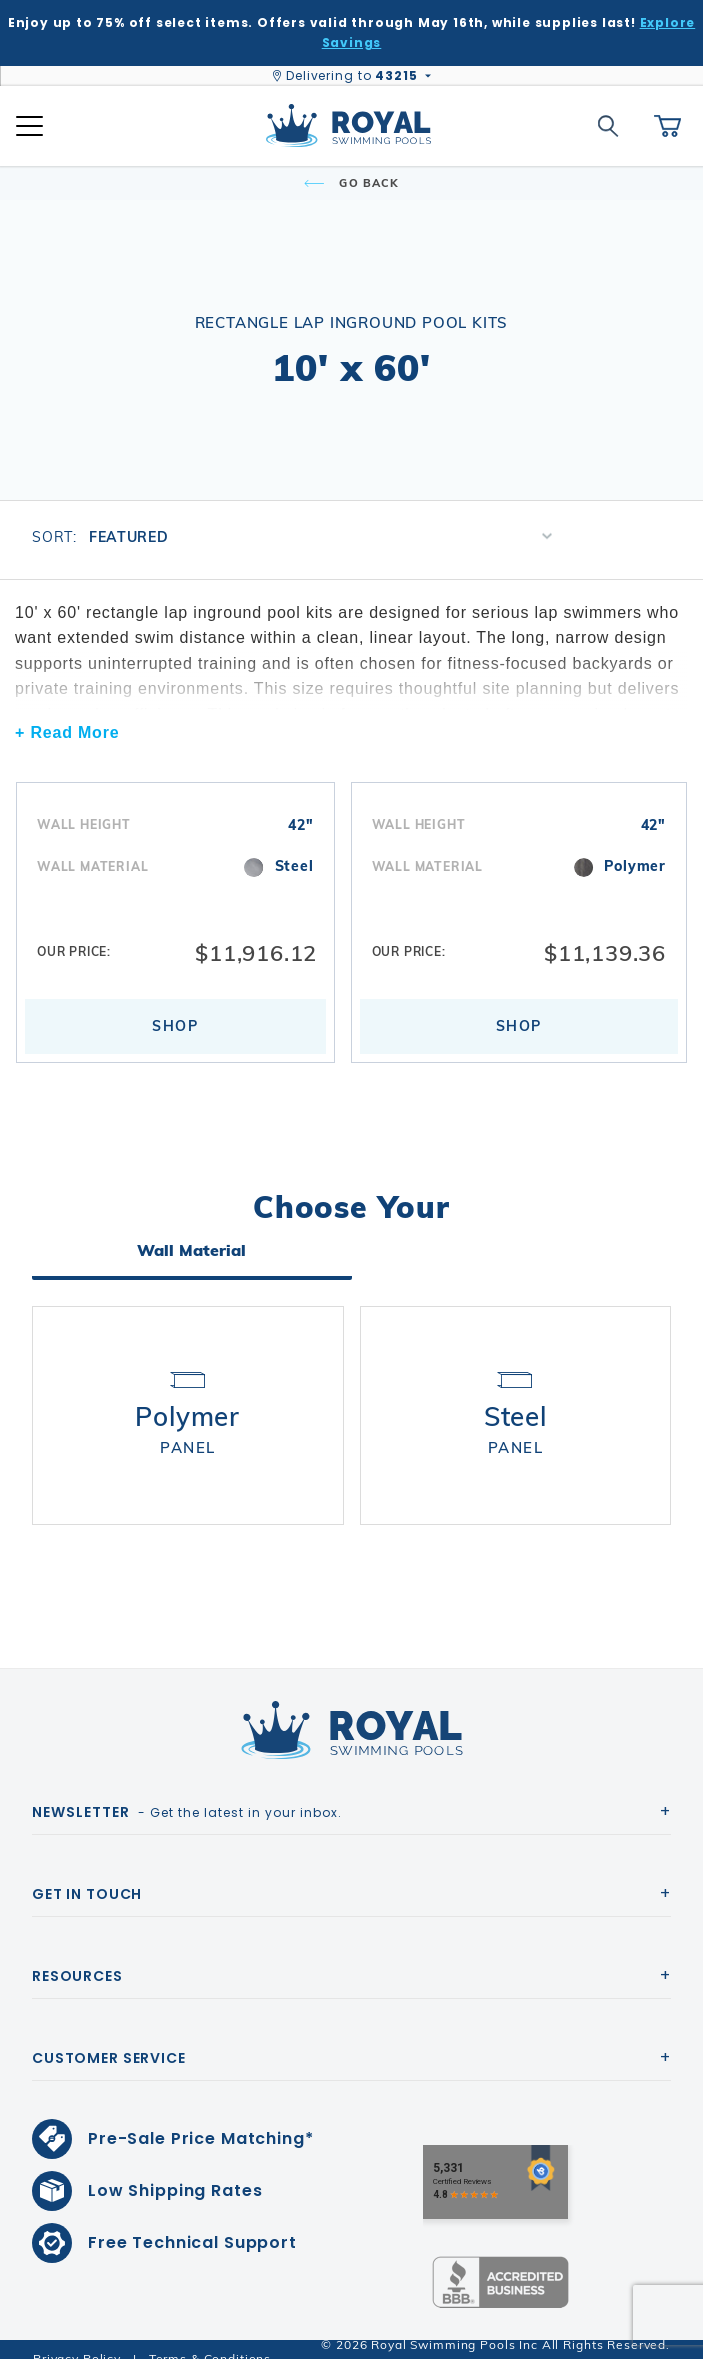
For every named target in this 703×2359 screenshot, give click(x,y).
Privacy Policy (77, 2339)
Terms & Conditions (210, 2339)
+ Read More (67, 732)
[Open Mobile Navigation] (29, 126)
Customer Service (109, 2039)
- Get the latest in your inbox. (187, 1793)
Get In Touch (87, 1875)
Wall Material (191, 1258)
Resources (77, 1957)
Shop (175, 1033)
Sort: (54, 537)
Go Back (351, 183)
